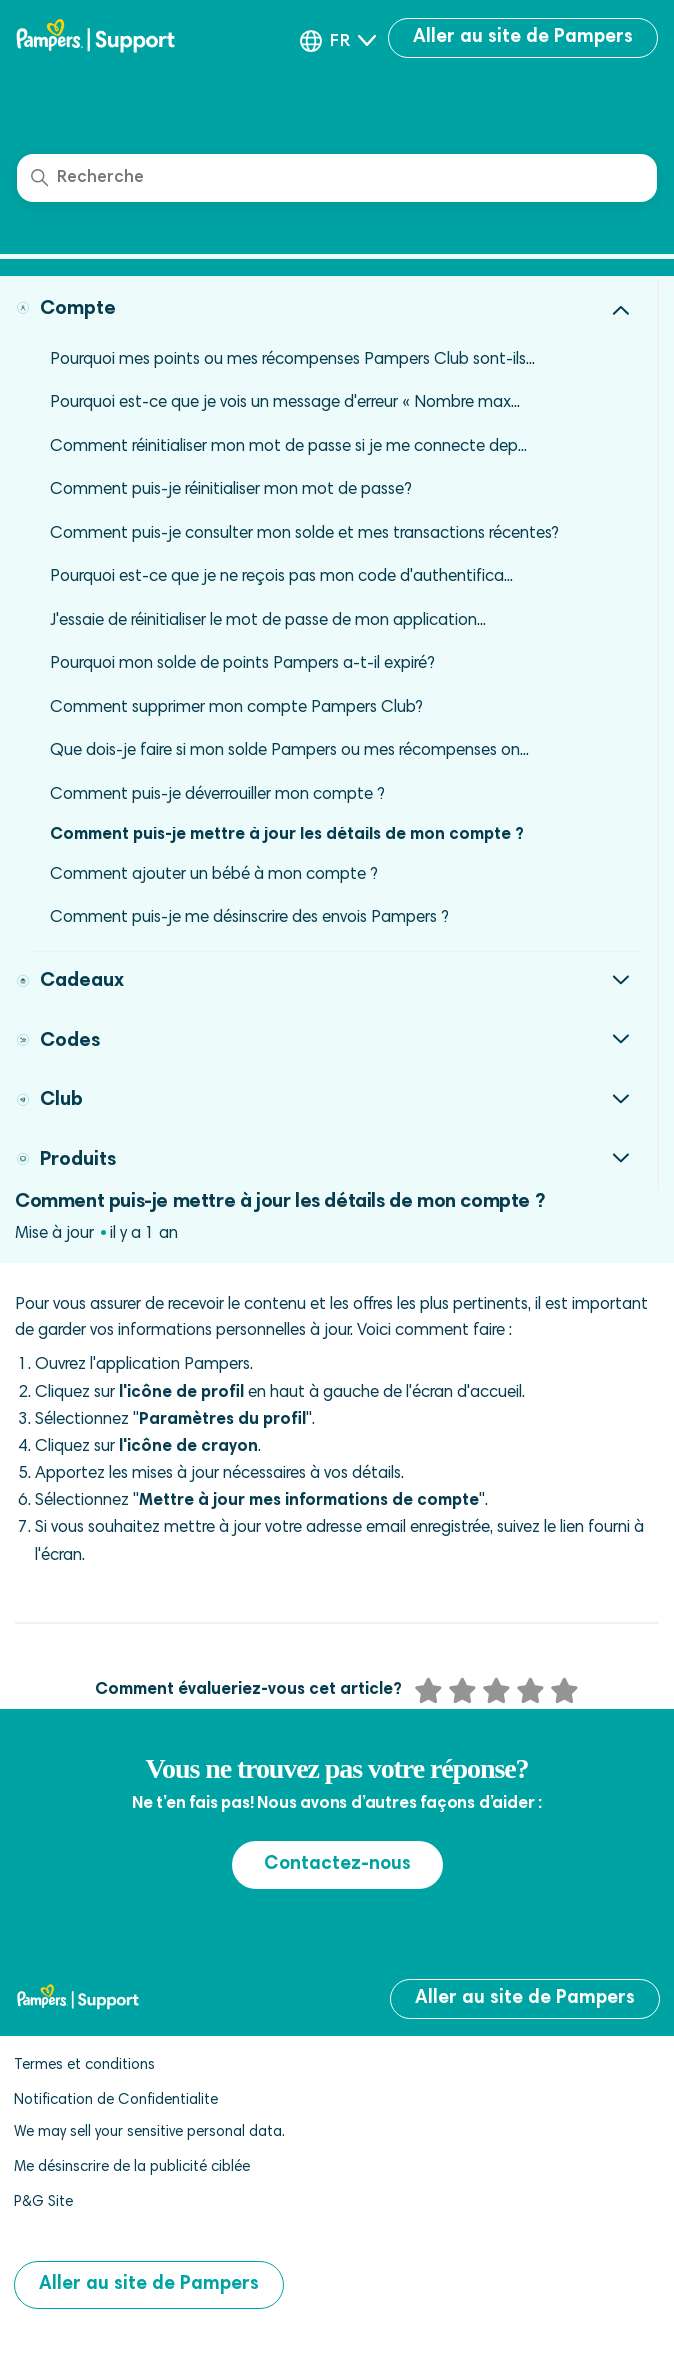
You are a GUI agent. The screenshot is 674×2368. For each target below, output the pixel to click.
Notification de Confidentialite (116, 2100)
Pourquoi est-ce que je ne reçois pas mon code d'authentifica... (281, 577)
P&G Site (43, 2202)
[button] (338, 41)
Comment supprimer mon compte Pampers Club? (236, 708)
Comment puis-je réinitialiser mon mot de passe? (231, 490)
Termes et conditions (84, 2065)
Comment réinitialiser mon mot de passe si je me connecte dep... (288, 447)
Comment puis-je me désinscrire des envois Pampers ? (249, 918)
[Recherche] (337, 178)
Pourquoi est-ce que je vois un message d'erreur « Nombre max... (285, 403)
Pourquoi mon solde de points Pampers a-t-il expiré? (242, 664)
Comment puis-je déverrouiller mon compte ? (217, 795)
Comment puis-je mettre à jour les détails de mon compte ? (287, 835)
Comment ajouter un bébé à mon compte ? (214, 875)
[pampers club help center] (121, 38)
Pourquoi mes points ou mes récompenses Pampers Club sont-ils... (292, 360)
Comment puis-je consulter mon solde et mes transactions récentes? (304, 534)
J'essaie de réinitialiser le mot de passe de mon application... (268, 621)
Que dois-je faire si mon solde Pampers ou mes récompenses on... (289, 751)
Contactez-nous (337, 1864)
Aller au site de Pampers (523, 37)
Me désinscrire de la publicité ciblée (132, 2167)
